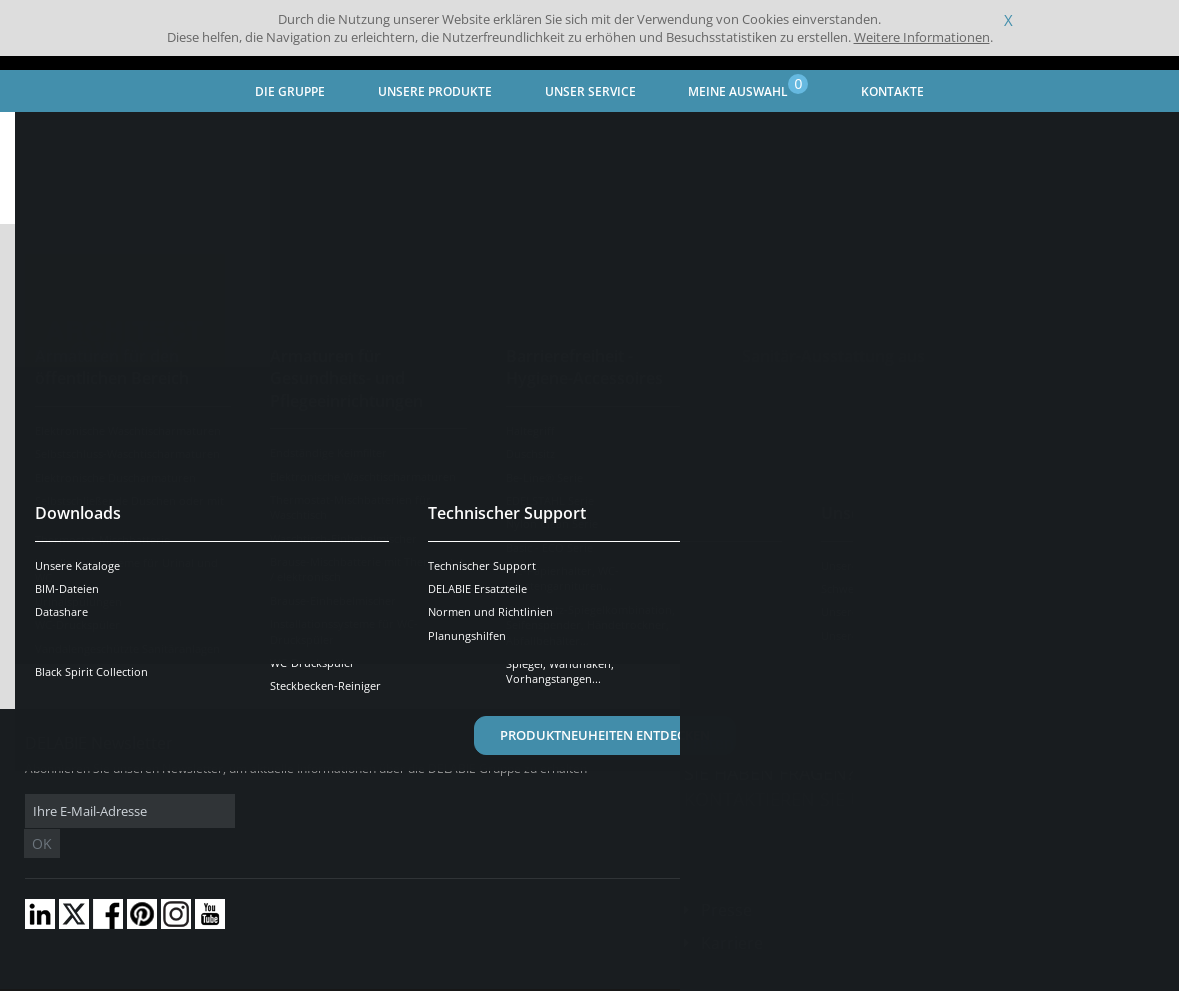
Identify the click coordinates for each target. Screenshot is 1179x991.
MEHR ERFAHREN (1034, 354)
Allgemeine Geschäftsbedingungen (179, 976)
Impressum (314, 976)
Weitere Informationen (922, 37)
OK (342, 811)
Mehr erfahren (1034, 554)
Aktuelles (224, 135)
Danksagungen (398, 976)
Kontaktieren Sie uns (785, 799)
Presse (726, 880)
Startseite (54, 135)
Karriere (732, 913)
